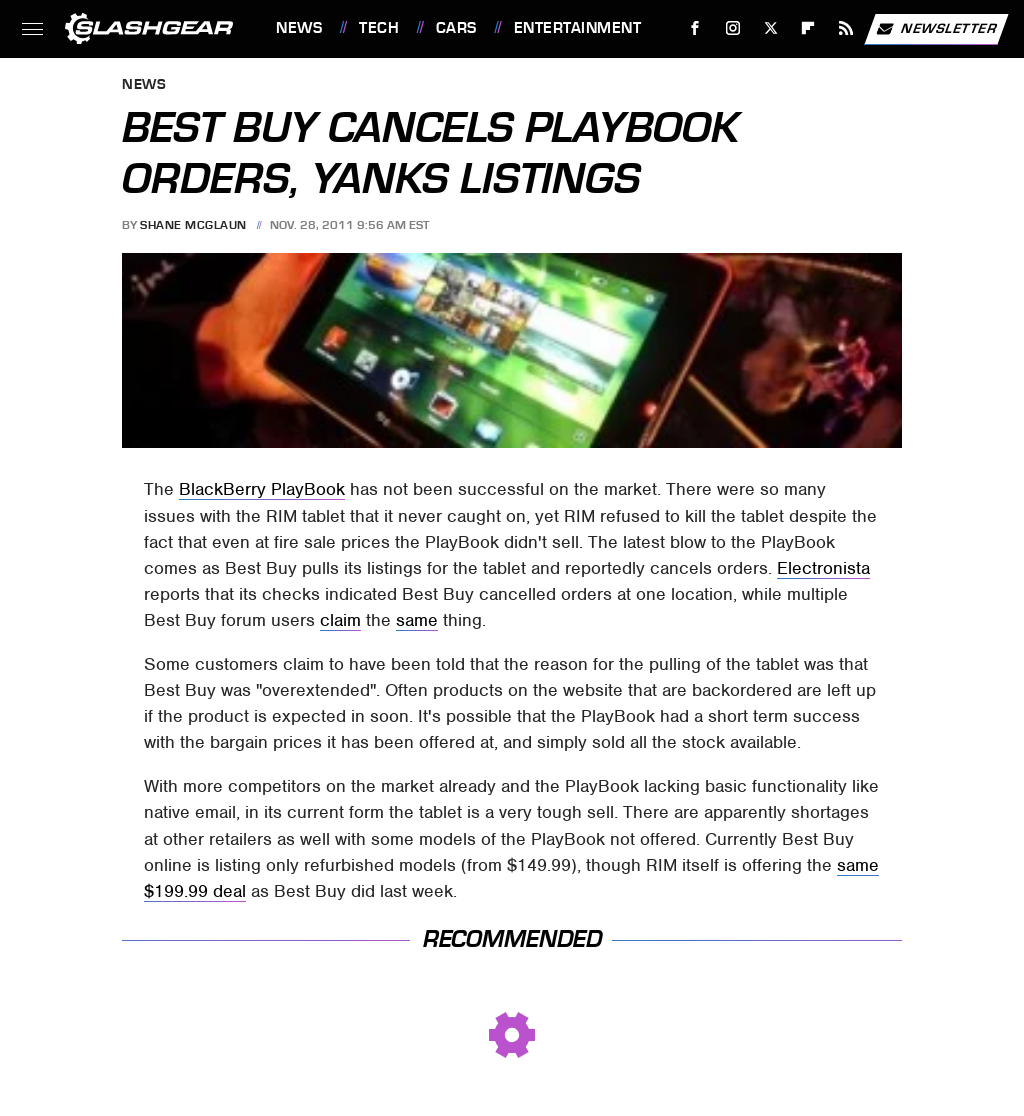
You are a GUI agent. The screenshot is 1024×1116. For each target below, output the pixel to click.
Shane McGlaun (193, 225)
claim (340, 620)
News (299, 28)
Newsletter (936, 29)
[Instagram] (733, 28)
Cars (456, 28)
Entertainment (578, 28)
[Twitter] (770, 28)
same (417, 620)
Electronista (823, 568)
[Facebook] (695, 28)
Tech (379, 28)
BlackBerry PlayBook (262, 489)
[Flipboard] (808, 28)
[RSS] (846, 28)
